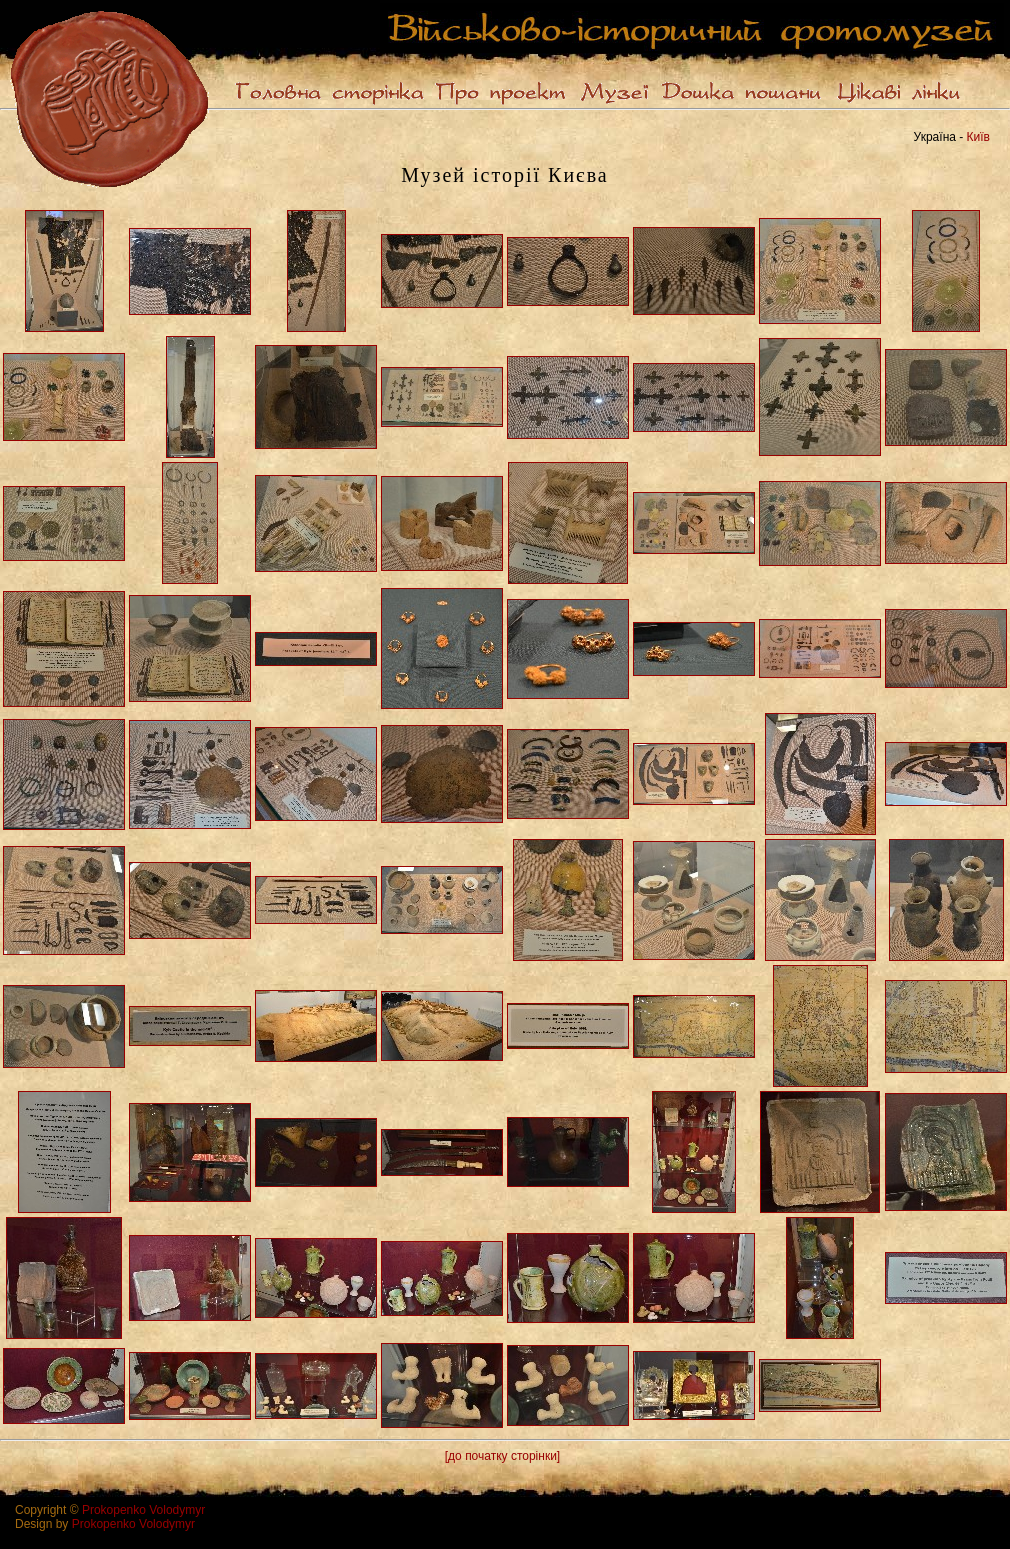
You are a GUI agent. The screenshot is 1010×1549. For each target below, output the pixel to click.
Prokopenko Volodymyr (143, 1510)
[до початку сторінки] (502, 1456)
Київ (978, 137)
